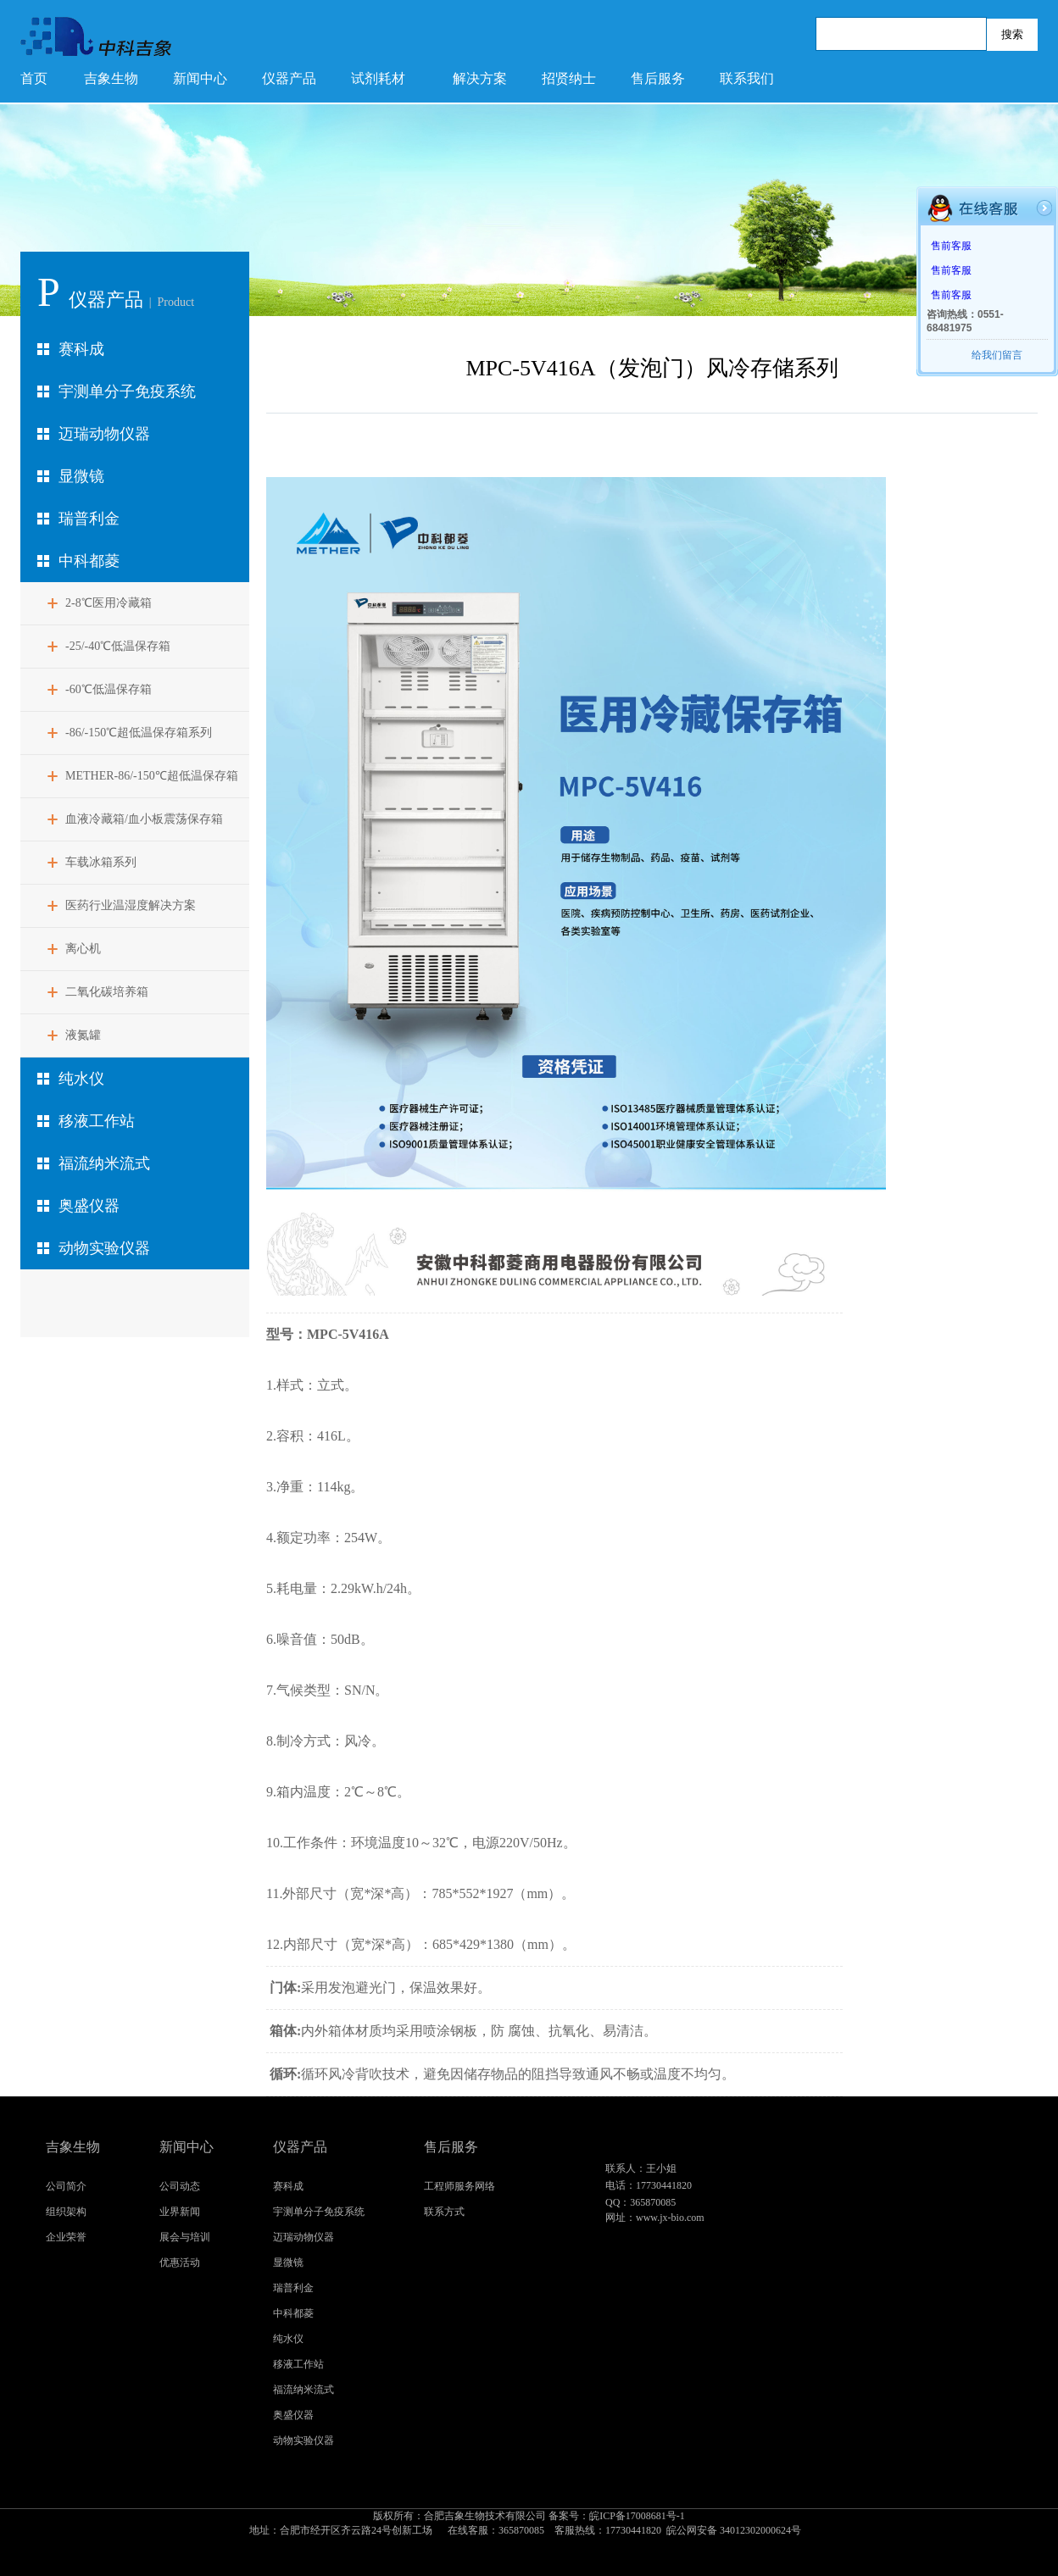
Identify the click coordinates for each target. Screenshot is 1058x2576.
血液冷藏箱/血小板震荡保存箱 (144, 819)
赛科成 (81, 349)
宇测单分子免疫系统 (127, 391)
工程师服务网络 (459, 2186)
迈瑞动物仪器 (104, 433)
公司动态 (179, 2186)
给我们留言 (997, 355)
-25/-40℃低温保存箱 (117, 646)
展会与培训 (184, 2237)
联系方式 (444, 2212)
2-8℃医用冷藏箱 (108, 603)
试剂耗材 (378, 78)
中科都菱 (89, 560)
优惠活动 (179, 2262)
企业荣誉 (66, 2237)
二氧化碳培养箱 (106, 991)
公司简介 (66, 2186)
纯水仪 (81, 1078)
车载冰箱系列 (100, 862)
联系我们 (747, 78)
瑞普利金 (89, 518)
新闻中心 (200, 78)
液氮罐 (83, 1035)
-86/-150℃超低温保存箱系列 (138, 732)
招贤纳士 (569, 78)
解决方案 (480, 78)
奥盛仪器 (89, 1205)
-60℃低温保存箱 (108, 689)
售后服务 (658, 78)
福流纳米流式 (104, 1163)
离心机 (83, 948)
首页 (33, 78)
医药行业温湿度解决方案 (130, 905)
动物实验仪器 (104, 1248)
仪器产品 (289, 78)
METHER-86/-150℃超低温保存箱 (151, 775)
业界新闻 (179, 2212)
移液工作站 (96, 1121)
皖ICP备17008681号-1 (529, 2524)
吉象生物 (111, 78)
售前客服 (951, 246)
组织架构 (66, 2212)
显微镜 (81, 476)
